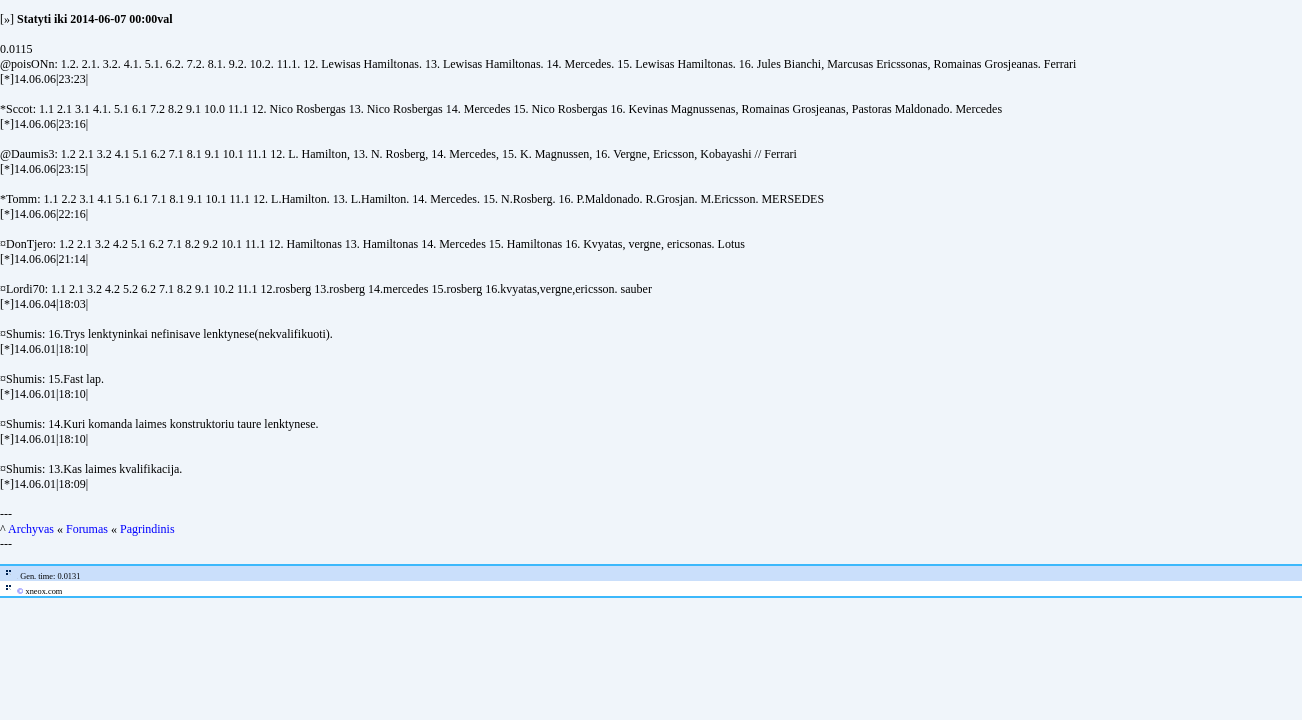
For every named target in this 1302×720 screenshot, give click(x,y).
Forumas (87, 529)
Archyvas (31, 529)
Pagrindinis (147, 529)
